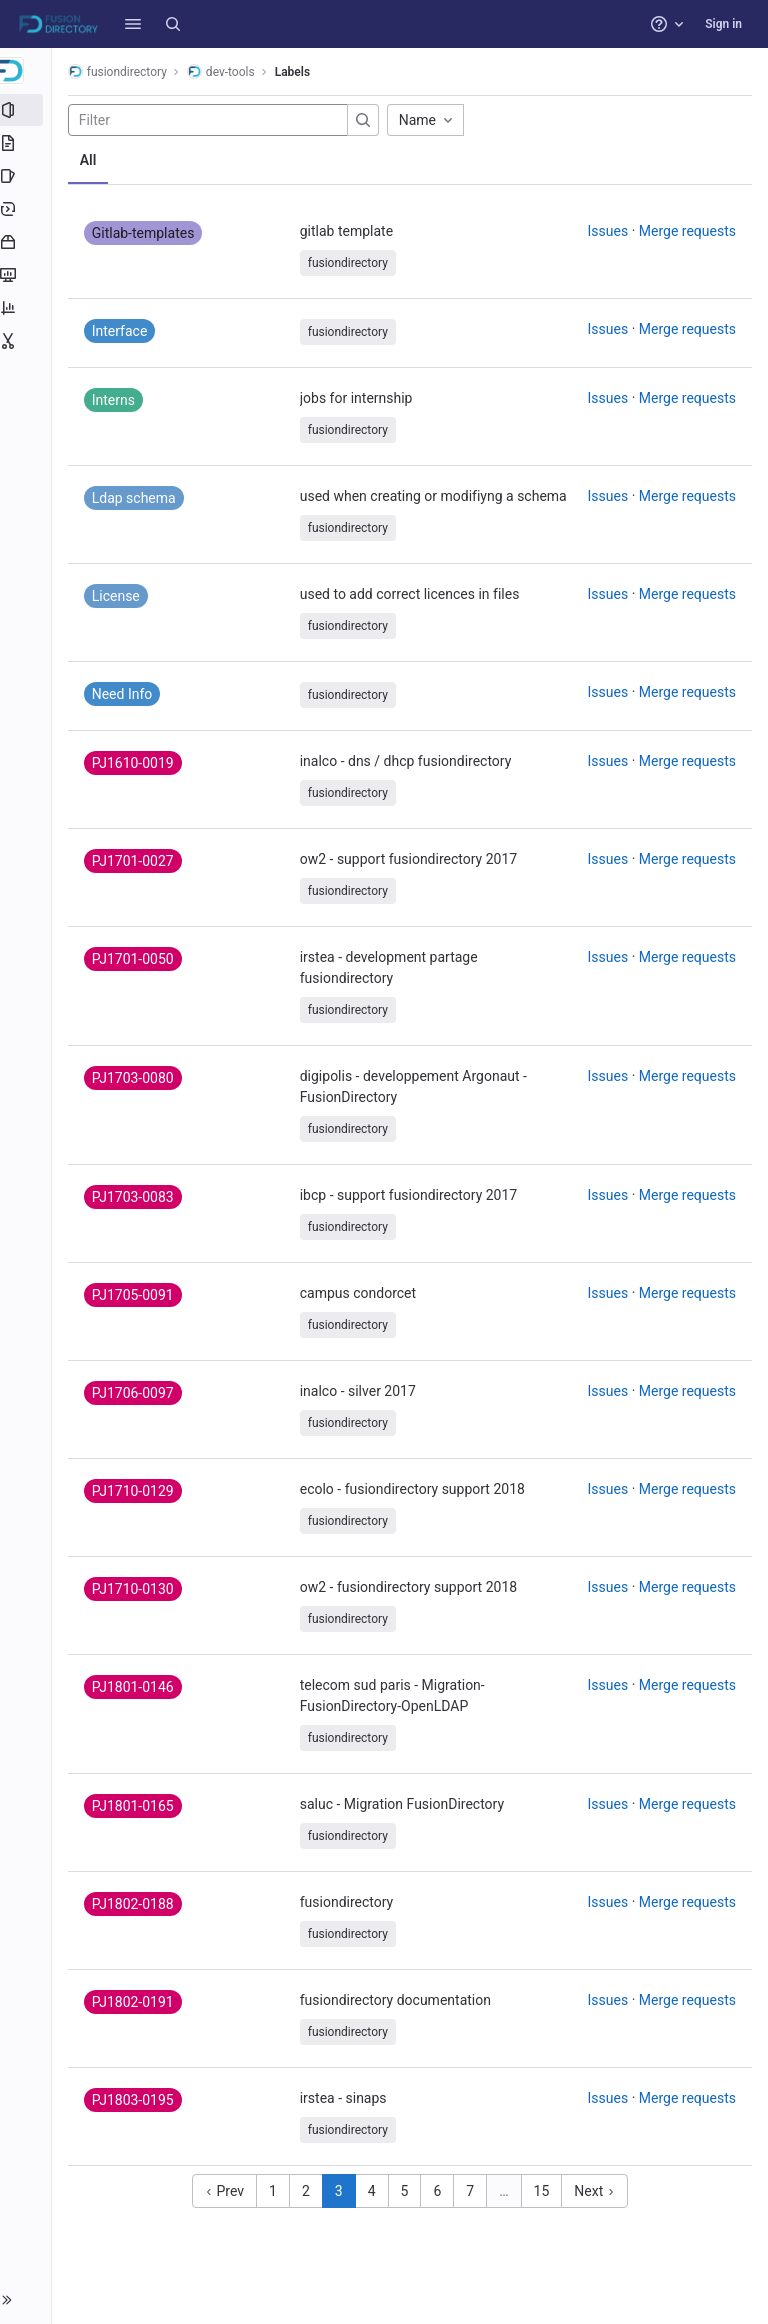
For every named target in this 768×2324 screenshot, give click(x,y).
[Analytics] (27, 308)
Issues (608, 231)
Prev (226, 2191)
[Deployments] (27, 209)
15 (544, 2191)
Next (596, 2191)
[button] (133, 24)
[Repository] (27, 143)
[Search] (173, 24)
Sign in (723, 24)
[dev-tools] (28, 70)
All (92, 160)
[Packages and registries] (27, 242)
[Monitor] (27, 275)
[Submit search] (367, 120)
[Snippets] (27, 341)
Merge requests (687, 231)
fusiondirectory (121, 71)
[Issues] (27, 176)
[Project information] (27, 110)
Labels (296, 72)
